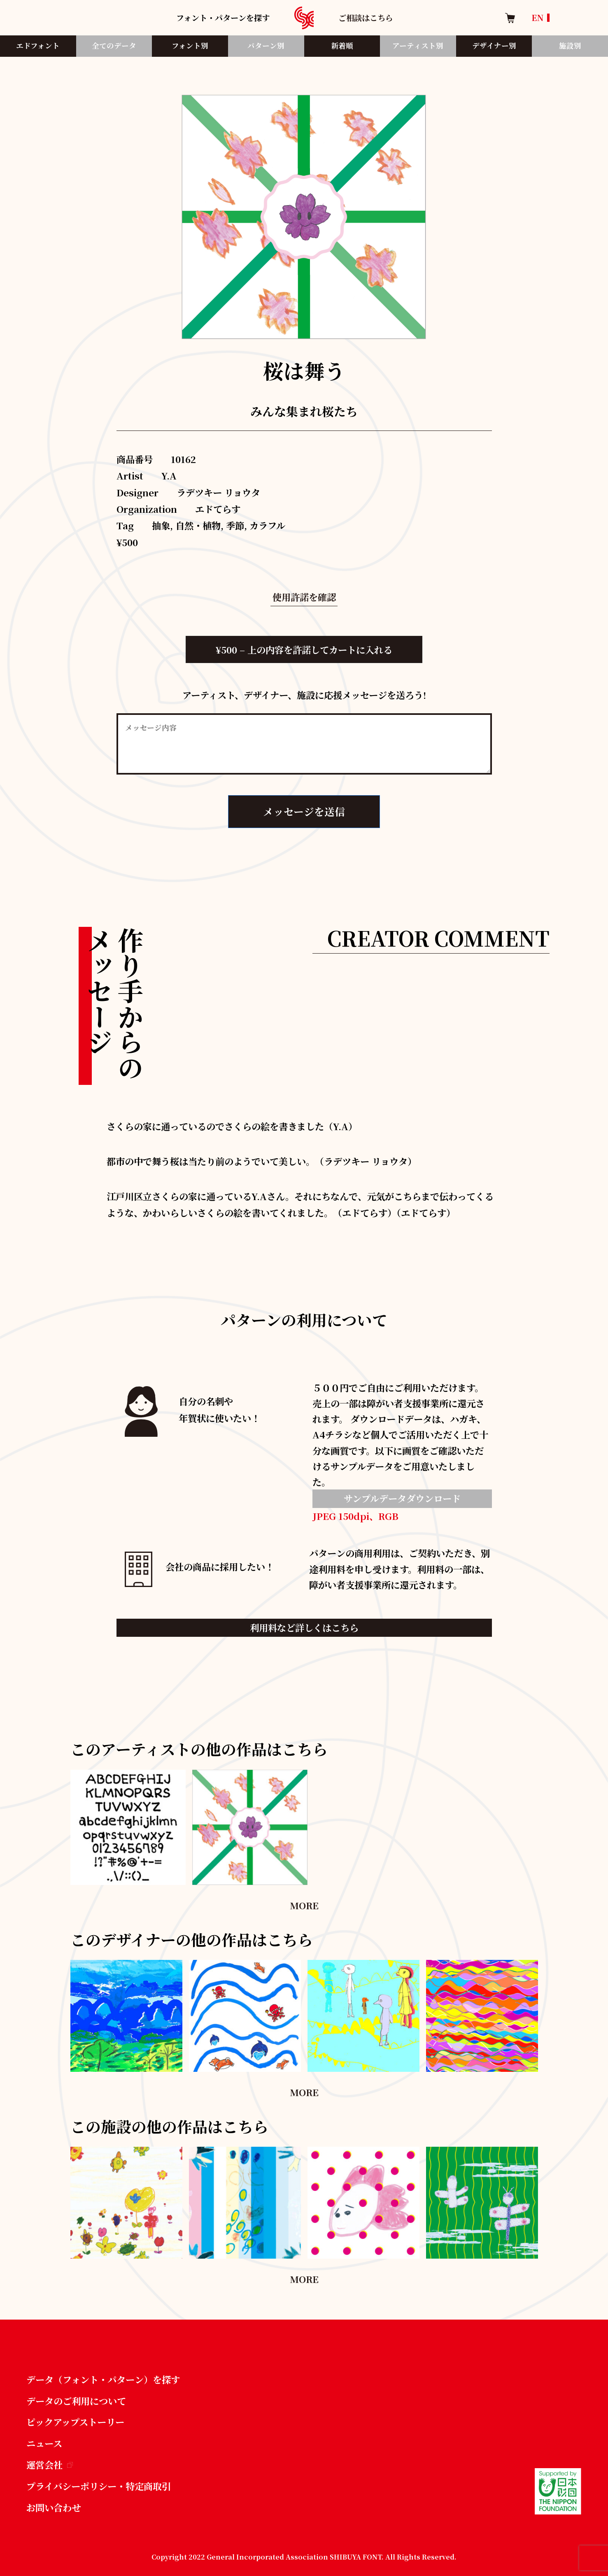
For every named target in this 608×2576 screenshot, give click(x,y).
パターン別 (265, 45)
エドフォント (38, 45)
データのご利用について (76, 2400)
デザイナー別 (494, 45)
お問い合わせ (53, 2507)
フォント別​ (190, 45)
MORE (304, 1905)
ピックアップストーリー (75, 2421)
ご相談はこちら (365, 17)
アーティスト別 (417, 45)
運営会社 (49, 2464)
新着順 (342, 45)
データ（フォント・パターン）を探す (103, 2379)
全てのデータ (114, 45)
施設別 (570, 45)
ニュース (44, 2443)
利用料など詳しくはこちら (304, 1627)
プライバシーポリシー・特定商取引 (98, 2485)
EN (537, 17)
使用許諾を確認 (304, 596)
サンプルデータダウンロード (402, 1498)
